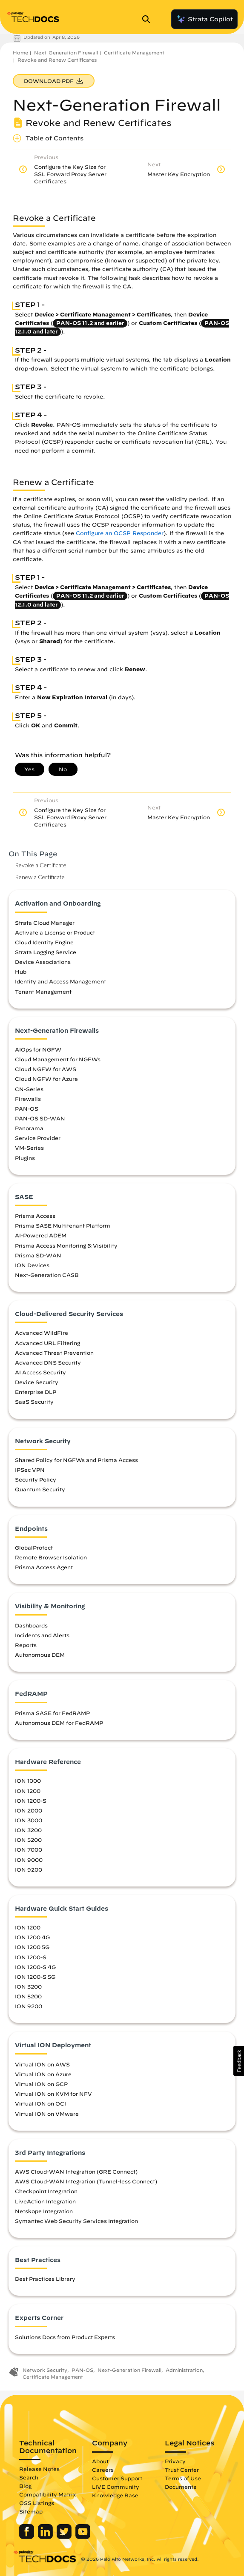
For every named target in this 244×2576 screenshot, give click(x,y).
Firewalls (28, 1099)
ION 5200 (28, 1840)
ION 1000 (28, 1781)
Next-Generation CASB (47, 1275)
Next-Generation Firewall (66, 52)
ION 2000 (28, 1810)
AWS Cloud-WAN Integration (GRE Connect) (76, 2171)
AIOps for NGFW (38, 1049)
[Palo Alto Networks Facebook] (27, 2536)
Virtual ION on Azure (43, 2074)
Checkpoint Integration (46, 2191)
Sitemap (31, 2511)
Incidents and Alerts (42, 1635)
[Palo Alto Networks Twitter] (65, 2536)
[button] (238, 2061)
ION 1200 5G (32, 1947)
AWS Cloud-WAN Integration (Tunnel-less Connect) (86, 2181)
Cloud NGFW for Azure (46, 1079)
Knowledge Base (115, 2495)
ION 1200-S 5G (35, 1977)
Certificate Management (134, 52)
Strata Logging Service (45, 952)
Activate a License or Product (55, 932)
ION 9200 (28, 1869)
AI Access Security (40, 1372)
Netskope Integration (44, 2211)
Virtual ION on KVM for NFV (53, 2094)
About (100, 2461)
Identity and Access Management (60, 981)
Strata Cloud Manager (45, 923)
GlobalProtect (34, 1547)
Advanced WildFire (41, 1333)
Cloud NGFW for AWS (45, 1069)
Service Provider (37, 1138)
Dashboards (31, 1625)
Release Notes (39, 2469)
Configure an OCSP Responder (120, 533)
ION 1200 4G (32, 1937)
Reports (26, 1645)
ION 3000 (28, 1820)
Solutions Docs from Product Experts (65, 2337)
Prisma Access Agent (44, 1567)
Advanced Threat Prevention (54, 1353)
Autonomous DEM (40, 1655)
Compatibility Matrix (47, 2494)
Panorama (29, 1128)
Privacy (175, 2461)
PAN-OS (26, 1108)
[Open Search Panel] (148, 19)
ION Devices (32, 1265)
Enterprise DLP (35, 1392)
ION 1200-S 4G (35, 1967)
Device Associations (43, 962)
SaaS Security (34, 1402)
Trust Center (182, 2470)
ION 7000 (28, 1849)
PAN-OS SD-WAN (40, 1118)
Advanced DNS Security (48, 1362)
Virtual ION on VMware (47, 2114)
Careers (103, 2470)
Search (28, 2477)
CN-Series (29, 1089)
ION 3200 (28, 1830)
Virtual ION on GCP (41, 2084)
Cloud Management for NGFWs (57, 1059)
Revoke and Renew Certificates (57, 60)
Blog (25, 2486)
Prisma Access (35, 1216)
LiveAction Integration (45, 2201)
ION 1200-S (30, 1801)
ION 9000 (29, 1860)
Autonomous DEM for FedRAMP (59, 1723)
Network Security (45, 2370)
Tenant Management (43, 991)
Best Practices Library (45, 2279)
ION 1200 (27, 1791)
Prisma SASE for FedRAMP (52, 1713)
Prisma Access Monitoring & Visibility (66, 1245)
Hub (20, 972)
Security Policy (35, 1479)
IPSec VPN (30, 1470)
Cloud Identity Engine (44, 942)
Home (20, 52)
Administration (184, 2370)
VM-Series (29, 1148)
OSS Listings (36, 2503)
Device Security (36, 1382)
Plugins (25, 1158)
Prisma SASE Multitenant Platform (62, 1225)
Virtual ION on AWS (42, 2064)
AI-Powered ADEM (40, 1235)
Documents (180, 2487)
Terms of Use (183, 2478)
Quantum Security (40, 1489)
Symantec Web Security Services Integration (76, 2221)
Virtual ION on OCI (40, 2103)
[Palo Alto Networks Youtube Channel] (82, 2536)
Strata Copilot (204, 19)
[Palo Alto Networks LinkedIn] (46, 2536)
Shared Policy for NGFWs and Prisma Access (76, 1460)
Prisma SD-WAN (38, 1255)
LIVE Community (115, 2487)
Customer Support (117, 2478)
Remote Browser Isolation (51, 1557)
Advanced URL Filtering (47, 1343)
